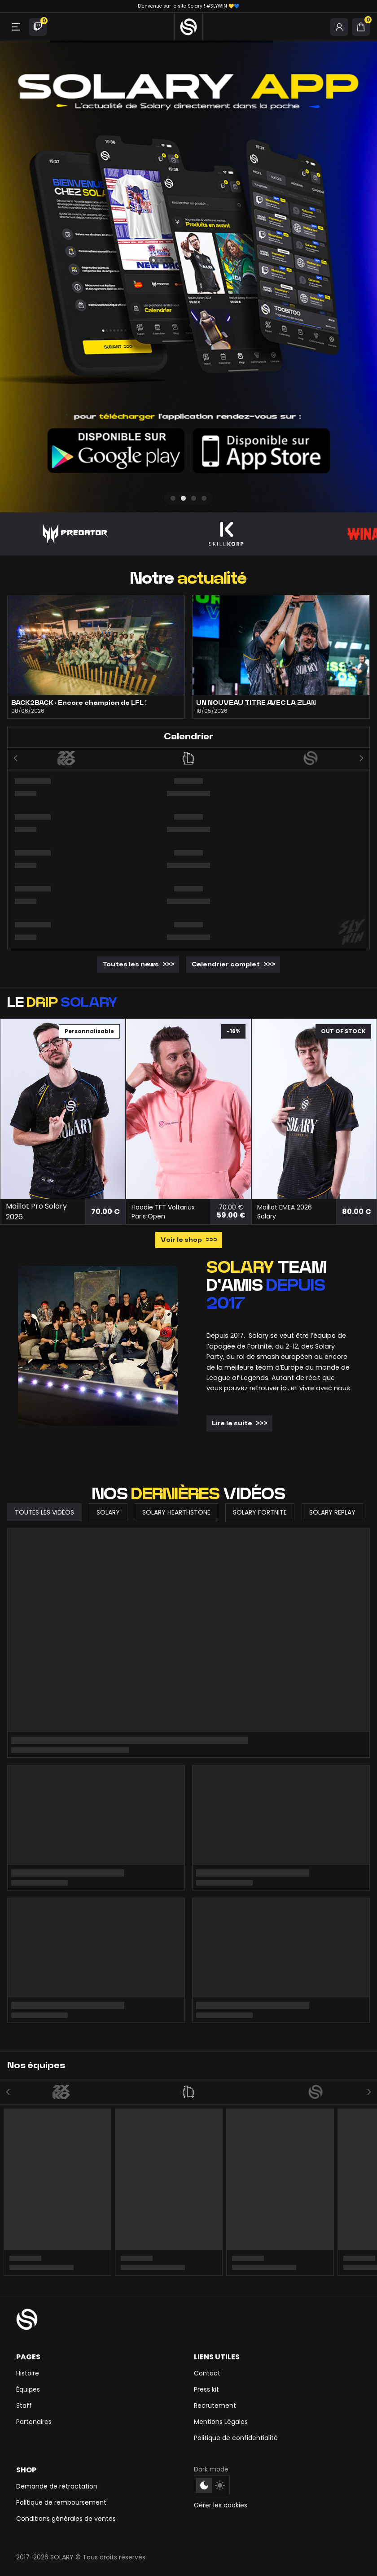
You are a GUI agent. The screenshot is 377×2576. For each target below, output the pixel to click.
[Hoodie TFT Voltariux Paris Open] (188, 1109)
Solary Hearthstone (176, 1512)
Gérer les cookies (220, 2505)
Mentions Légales (221, 2421)
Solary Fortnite (260, 1512)
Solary (108, 1512)
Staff (24, 2405)
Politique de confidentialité (236, 2437)
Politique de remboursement (61, 2502)
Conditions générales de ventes (66, 2518)
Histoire (27, 2373)
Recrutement (215, 2405)
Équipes (28, 2389)
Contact (207, 2373)
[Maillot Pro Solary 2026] (62, 1109)
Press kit (206, 2389)
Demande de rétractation (56, 2486)
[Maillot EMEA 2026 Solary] (314, 1109)
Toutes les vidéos (44, 1512)
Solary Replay (332, 1512)
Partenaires (34, 2421)
